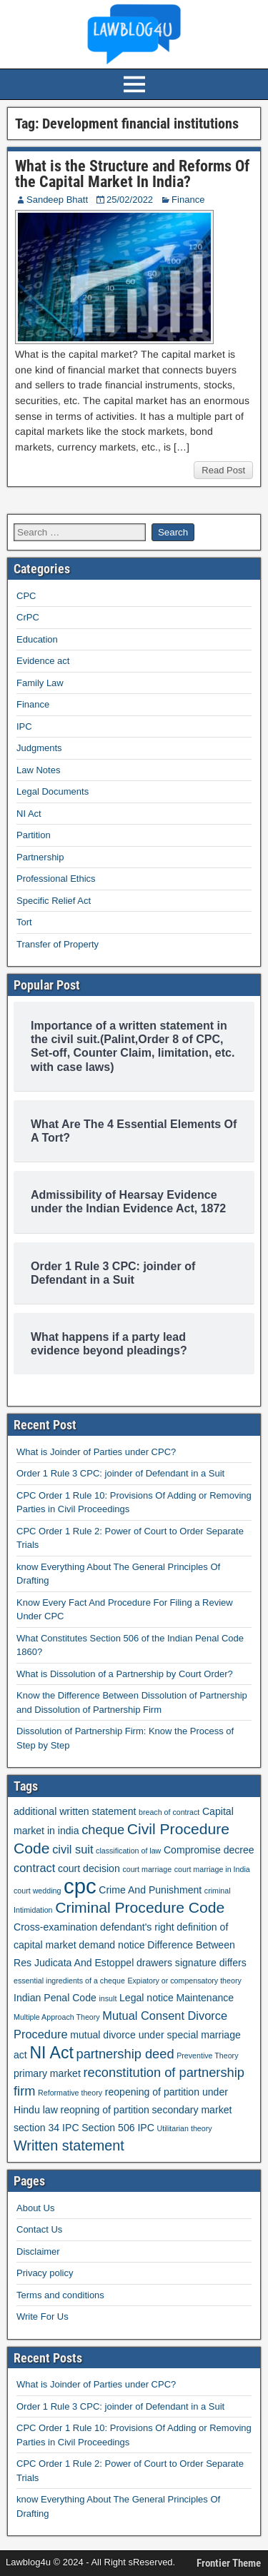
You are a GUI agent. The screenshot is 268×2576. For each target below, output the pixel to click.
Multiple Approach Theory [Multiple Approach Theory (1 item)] (57, 2017)
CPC (26, 595)
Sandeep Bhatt (57, 199)
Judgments (39, 748)
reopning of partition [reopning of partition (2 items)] (104, 2109)
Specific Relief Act (53, 900)
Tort (24, 922)
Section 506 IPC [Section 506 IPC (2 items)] (117, 2127)
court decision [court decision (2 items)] (89, 1868)
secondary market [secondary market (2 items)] (192, 2109)
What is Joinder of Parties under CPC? (96, 1452)
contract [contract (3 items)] (34, 1867)
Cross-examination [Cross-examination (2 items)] (55, 1927)
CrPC (27, 617)
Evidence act (42, 660)
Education (37, 639)
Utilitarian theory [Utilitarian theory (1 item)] (184, 2128)
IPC (24, 726)
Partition (33, 835)
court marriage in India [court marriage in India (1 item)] (212, 1869)
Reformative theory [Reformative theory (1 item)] (70, 2092)
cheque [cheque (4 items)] (102, 1829)
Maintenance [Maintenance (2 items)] (205, 1997)
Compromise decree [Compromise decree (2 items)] (209, 1850)
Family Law (40, 683)
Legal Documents (52, 791)
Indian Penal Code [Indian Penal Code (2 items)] (55, 1997)
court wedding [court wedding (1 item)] (37, 1890)
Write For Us (42, 2316)
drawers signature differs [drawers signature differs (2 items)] (192, 1962)
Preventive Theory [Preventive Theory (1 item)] (207, 2055)
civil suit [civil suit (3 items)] (72, 1849)
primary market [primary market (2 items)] (47, 2073)
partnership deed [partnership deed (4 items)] (125, 2053)
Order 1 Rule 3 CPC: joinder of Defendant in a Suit (120, 1473)
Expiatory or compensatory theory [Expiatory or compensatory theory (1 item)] (184, 1980)
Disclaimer (38, 2251)
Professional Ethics (56, 878)
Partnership (40, 857)
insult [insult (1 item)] (107, 1998)
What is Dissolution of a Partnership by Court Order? (124, 1674)
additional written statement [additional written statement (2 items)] (75, 1811)
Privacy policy (44, 2273)
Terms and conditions (60, 2295)
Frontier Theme (229, 2563)
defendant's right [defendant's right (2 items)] (137, 1927)
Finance (188, 199)
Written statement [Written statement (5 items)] (69, 2145)
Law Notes (38, 770)
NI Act (28, 813)
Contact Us (39, 2229)
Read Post (223, 470)
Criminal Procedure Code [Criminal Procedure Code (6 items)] (139, 1907)
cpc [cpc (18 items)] (80, 1886)
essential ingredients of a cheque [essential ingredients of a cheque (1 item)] (69, 1980)
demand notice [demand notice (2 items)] (111, 1945)
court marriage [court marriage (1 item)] (147, 1869)
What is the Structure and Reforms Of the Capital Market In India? (132, 174)
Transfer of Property (57, 944)
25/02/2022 (129, 199)
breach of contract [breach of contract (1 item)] (169, 1812)
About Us (35, 2208)
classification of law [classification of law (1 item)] (128, 1850)
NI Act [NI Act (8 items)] (51, 2052)
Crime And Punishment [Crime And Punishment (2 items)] (150, 1890)
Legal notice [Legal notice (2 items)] (146, 1997)
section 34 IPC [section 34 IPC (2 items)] (46, 2127)
